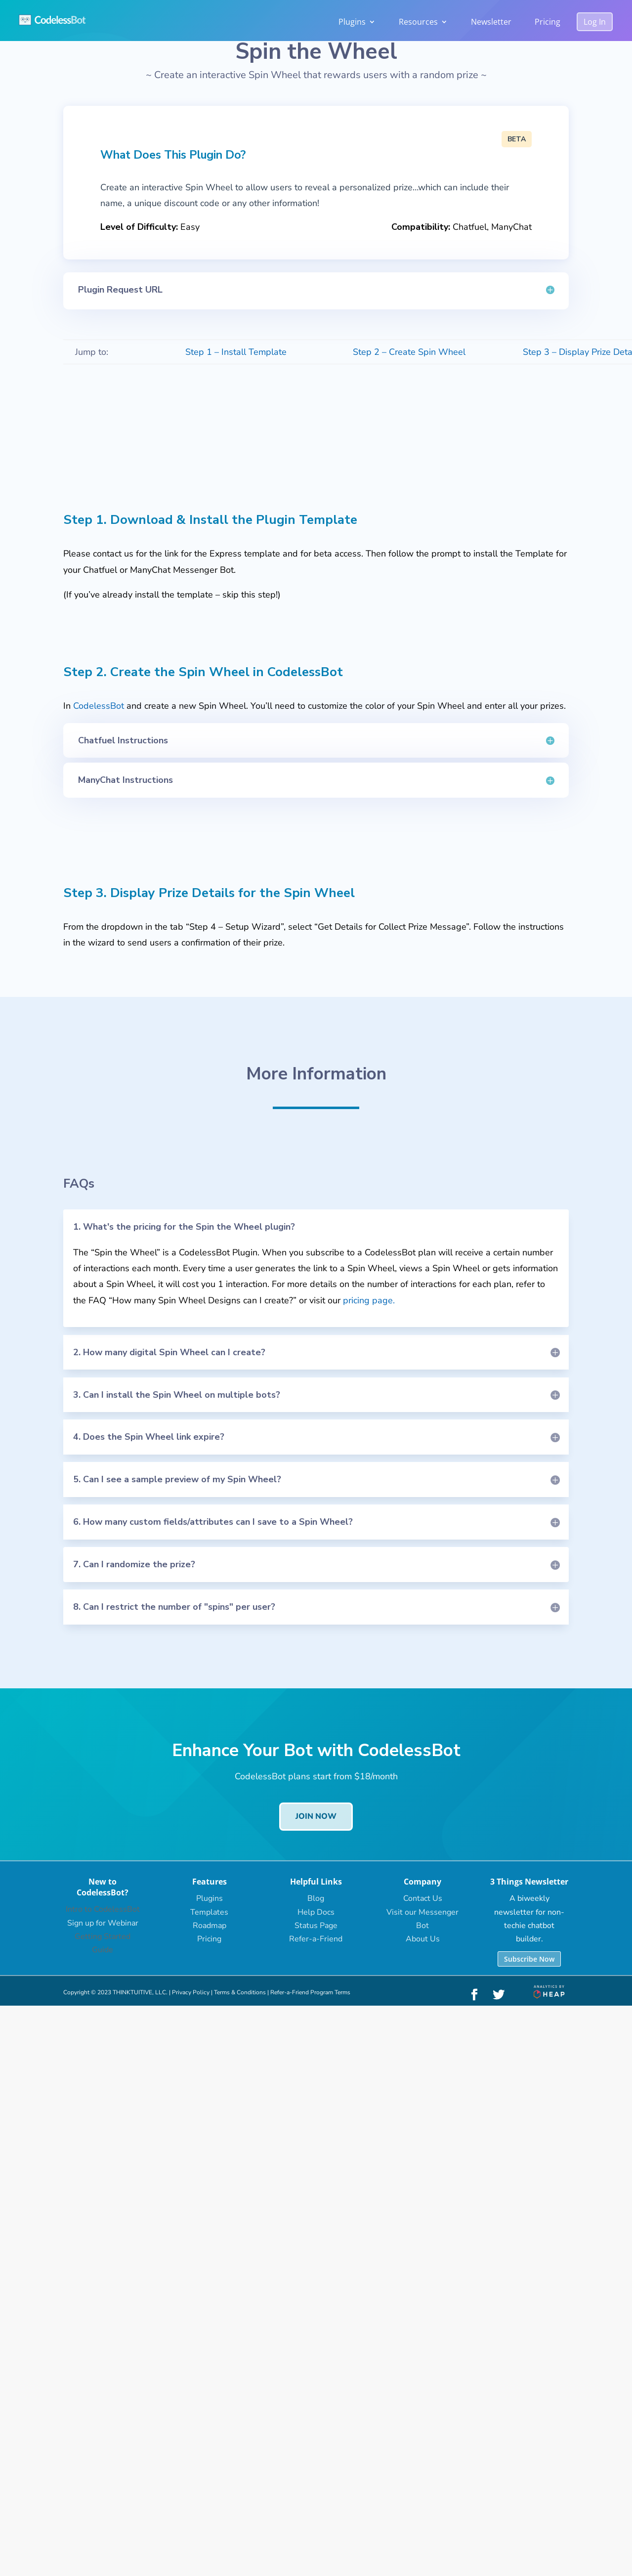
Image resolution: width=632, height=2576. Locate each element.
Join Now (316, 1816)
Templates (209, 1912)
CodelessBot (98, 706)
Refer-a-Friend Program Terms (310, 1992)
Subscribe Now (529, 1959)
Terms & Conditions (240, 1992)
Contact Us (422, 1898)
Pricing (547, 21)
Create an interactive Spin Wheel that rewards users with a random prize (316, 75)
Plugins (352, 21)
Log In (595, 21)
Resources (418, 21)
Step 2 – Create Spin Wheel (409, 352)
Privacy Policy (191, 1992)
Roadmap (209, 1925)
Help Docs (316, 1912)
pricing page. (369, 1300)
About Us (423, 1938)
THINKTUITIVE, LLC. (140, 1992)
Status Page (316, 1925)
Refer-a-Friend (315, 1938)
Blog (315, 1898)
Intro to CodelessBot (103, 1909)
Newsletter (491, 21)
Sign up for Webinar (102, 1923)
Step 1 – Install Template (236, 352)
